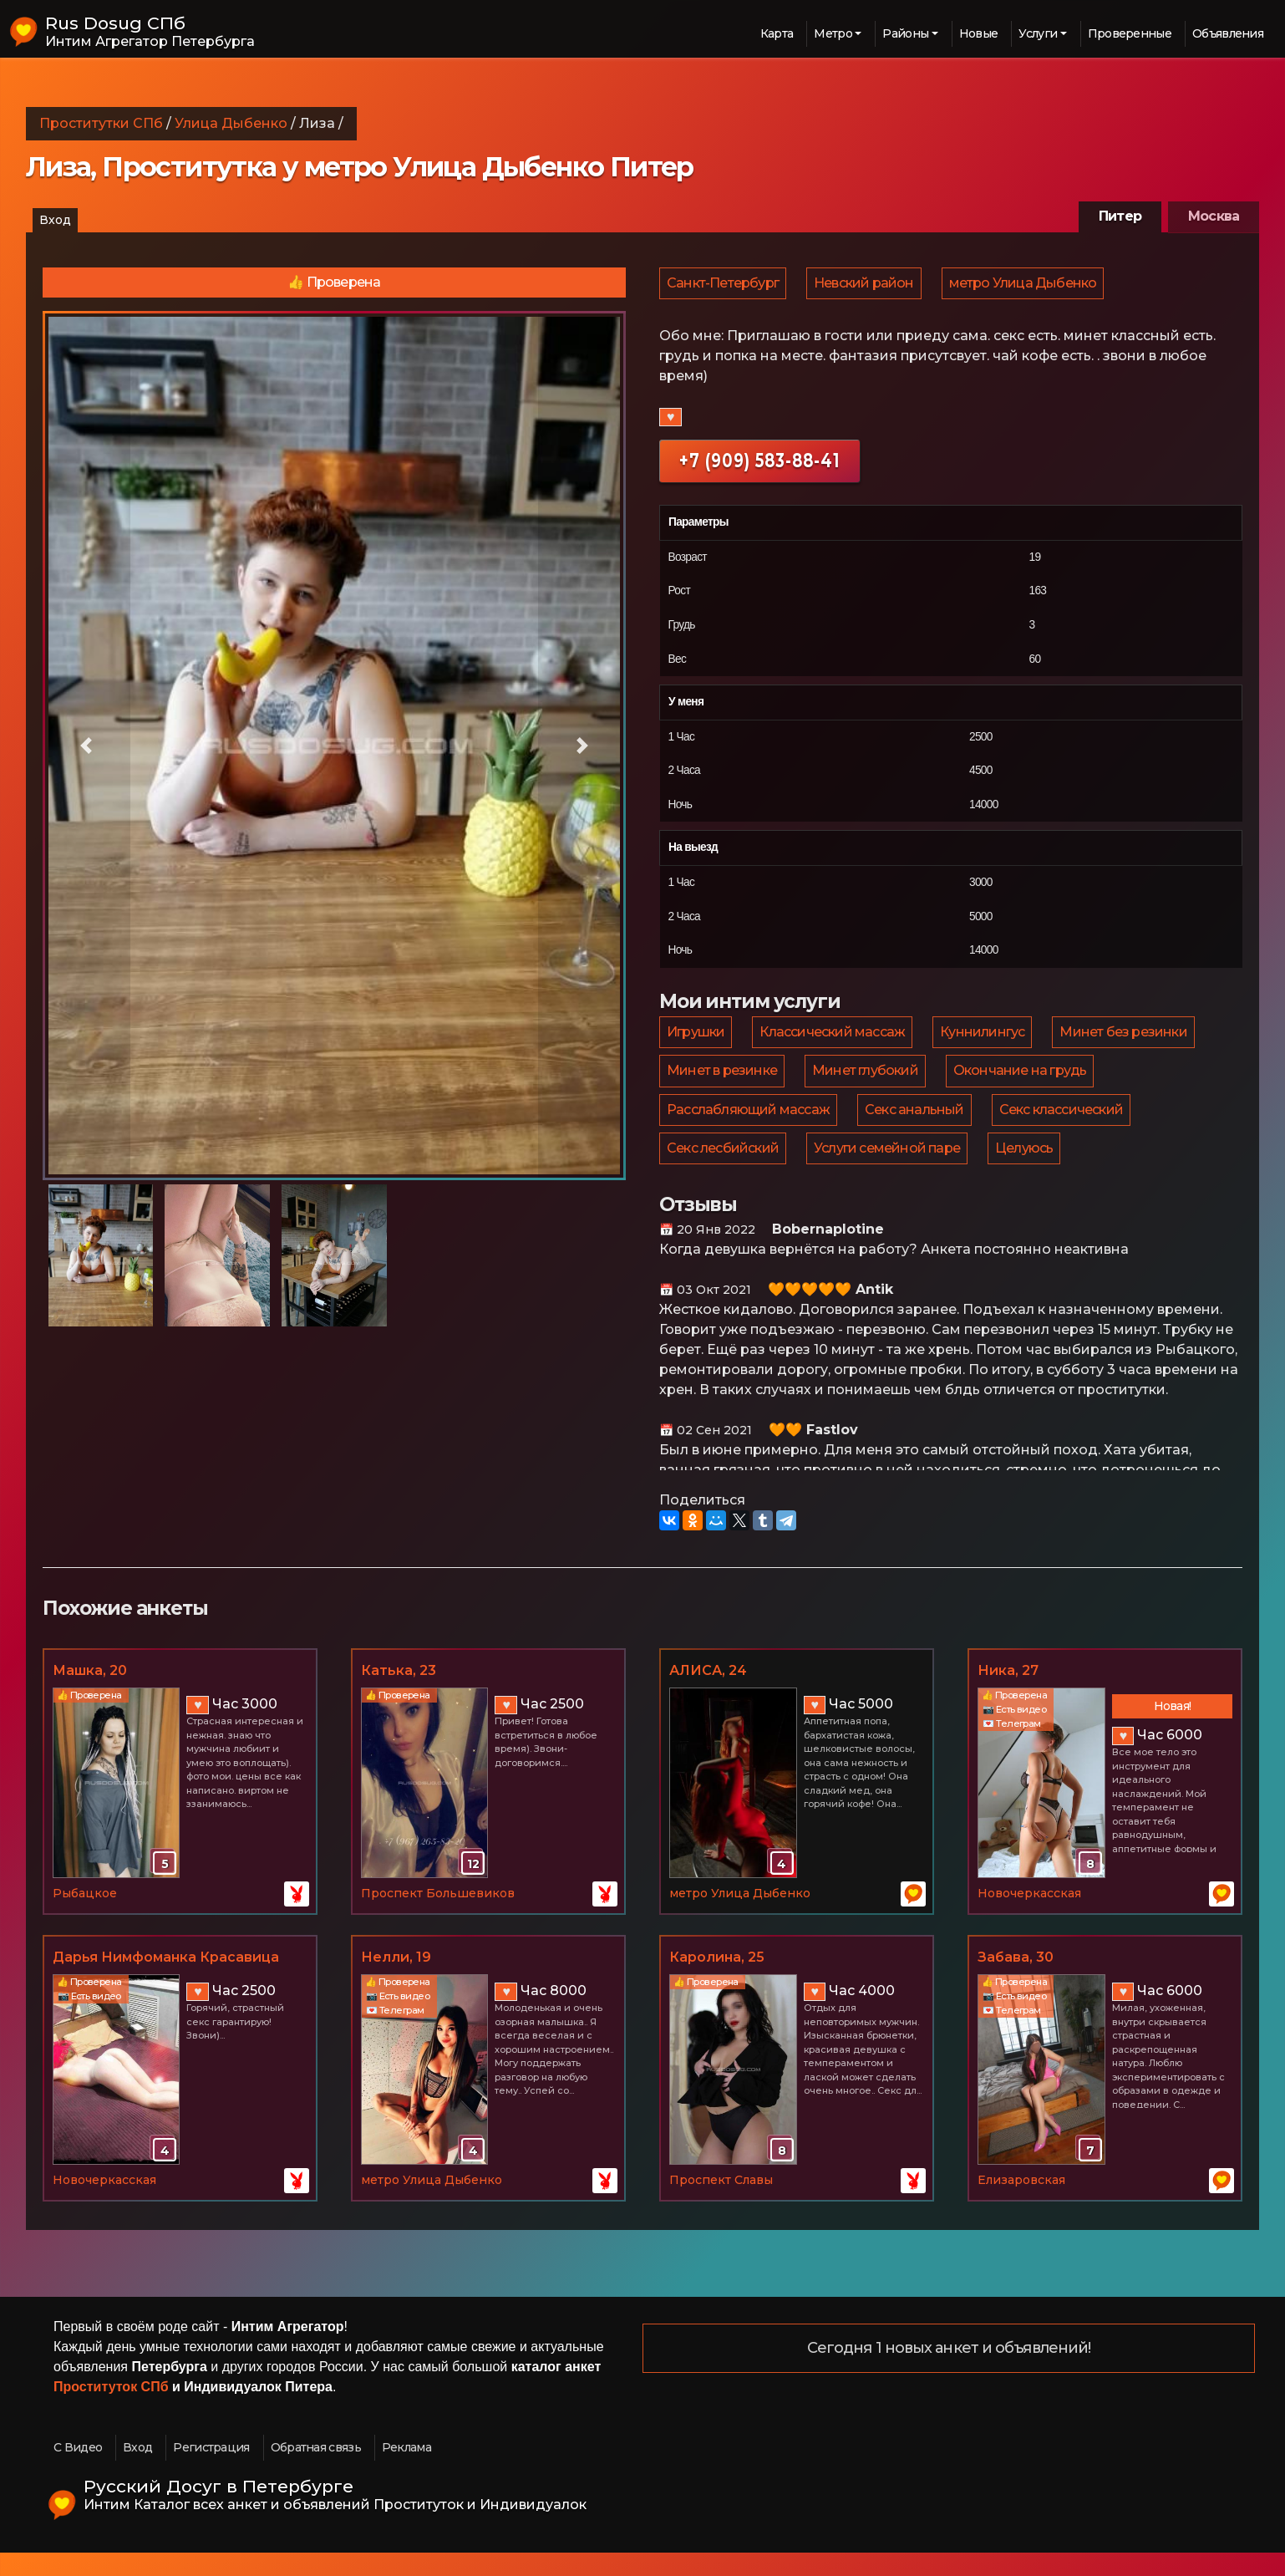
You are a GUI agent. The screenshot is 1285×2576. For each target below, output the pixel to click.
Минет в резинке (723, 1082)
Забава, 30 (1016, 1980)
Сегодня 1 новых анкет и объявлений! (949, 2372)
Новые (978, 33)
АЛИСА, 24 (708, 1694)
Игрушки (696, 1038)
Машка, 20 (90, 1694)
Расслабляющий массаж (749, 1125)
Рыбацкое (85, 1916)
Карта (777, 33)
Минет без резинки (1128, 1038)
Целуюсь (1028, 1169)
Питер (1120, 216)
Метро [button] (833, 33)
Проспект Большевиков (438, 1916)
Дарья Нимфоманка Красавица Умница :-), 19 (166, 1982)
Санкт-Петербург (724, 285)
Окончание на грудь (1024, 1082)
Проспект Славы (721, 2203)
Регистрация (211, 2470)
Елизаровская (1021, 2203)
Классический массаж (834, 1038)
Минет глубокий (868, 1082)
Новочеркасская (1029, 1916)
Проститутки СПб (101, 123)
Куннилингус (986, 1038)
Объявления (1227, 33)
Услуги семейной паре (889, 1169)
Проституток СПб (111, 2410)
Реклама (406, 2470)
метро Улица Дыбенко (1027, 285)
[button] (86, 745)
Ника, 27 (1008, 1694)
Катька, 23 (398, 1694)
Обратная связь (316, 2470)
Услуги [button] (1037, 33)
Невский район (866, 285)
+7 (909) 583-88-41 (759, 465)
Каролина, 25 (716, 1980)
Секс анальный (917, 1125)
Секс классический (1065, 1125)
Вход (55, 219)
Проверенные (1129, 33)
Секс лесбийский (724, 1169)
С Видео (77, 2470)
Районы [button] (905, 33)
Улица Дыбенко (231, 123)
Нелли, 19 (396, 1980)
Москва (1213, 216)
